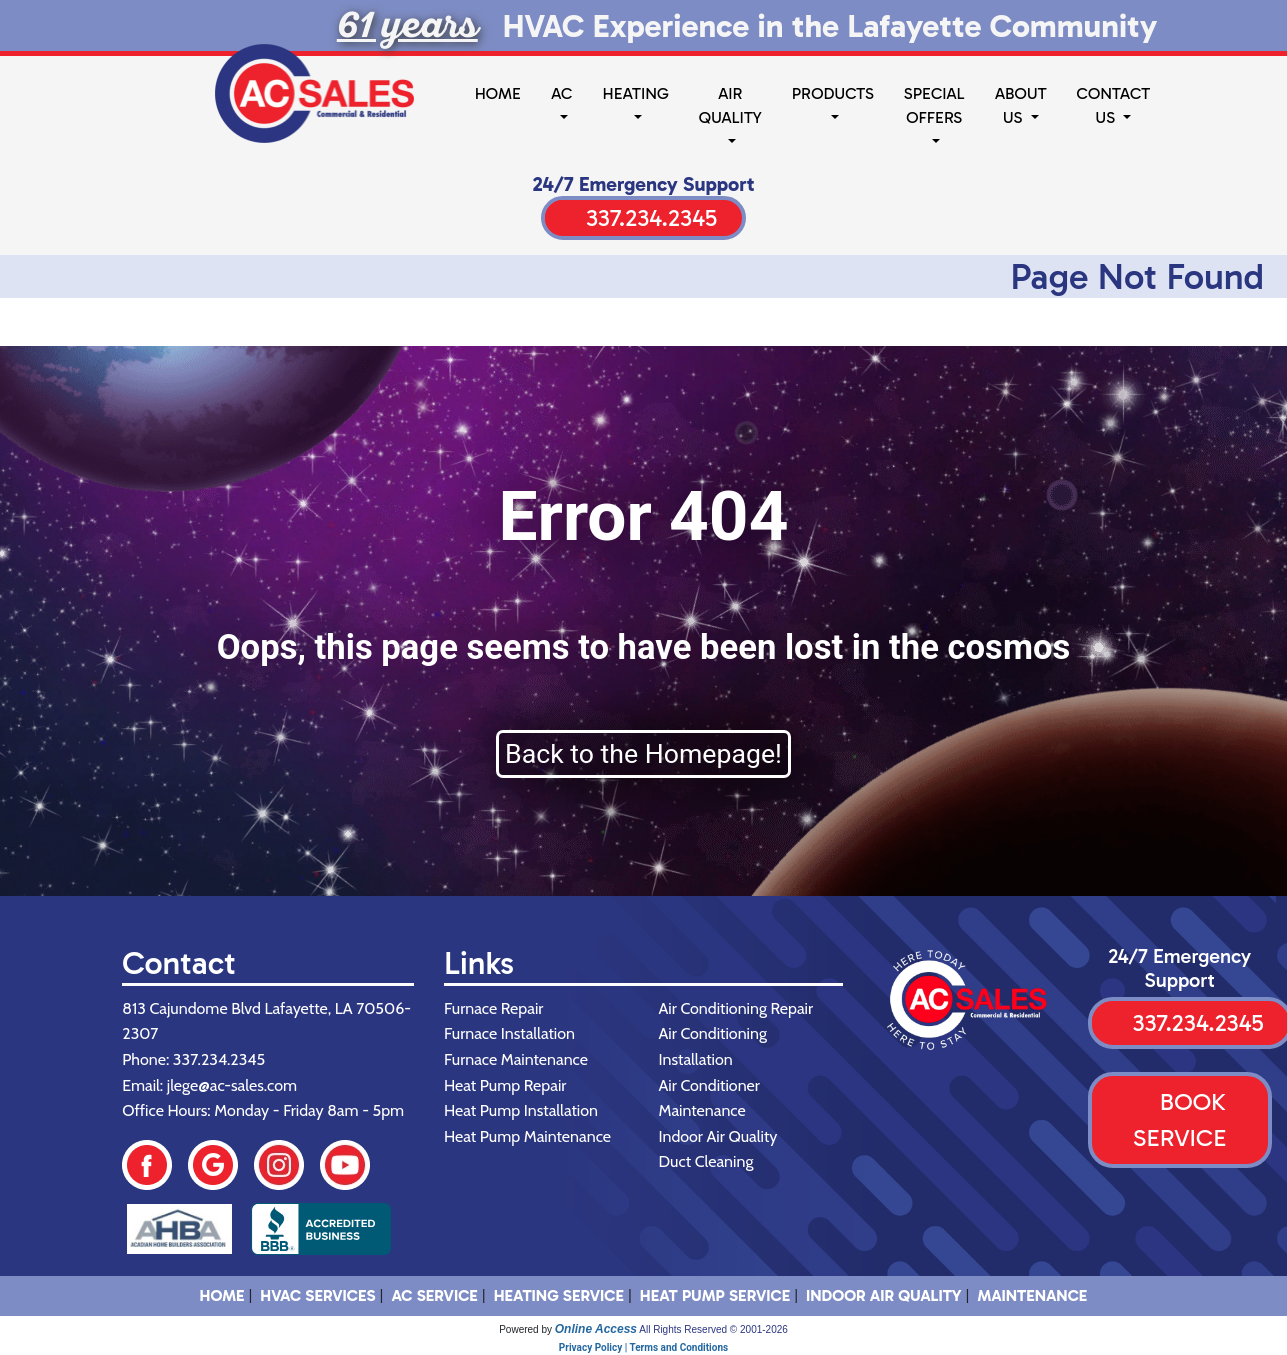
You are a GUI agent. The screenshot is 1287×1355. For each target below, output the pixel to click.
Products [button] (833, 93)
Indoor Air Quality (884, 1295)
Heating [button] (635, 93)
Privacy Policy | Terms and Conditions (643, 1347)
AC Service (434, 1295)
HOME (222, 1295)
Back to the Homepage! (643, 754)
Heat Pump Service (715, 1295)
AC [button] (561, 93)
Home (498, 93)
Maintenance (1032, 1295)
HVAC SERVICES (317, 1295)
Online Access (596, 1329)
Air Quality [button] (730, 105)
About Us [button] (1021, 105)
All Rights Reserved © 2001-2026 (713, 1329)
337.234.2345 (651, 217)
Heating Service (559, 1295)
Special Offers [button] (934, 105)
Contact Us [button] (1114, 105)
